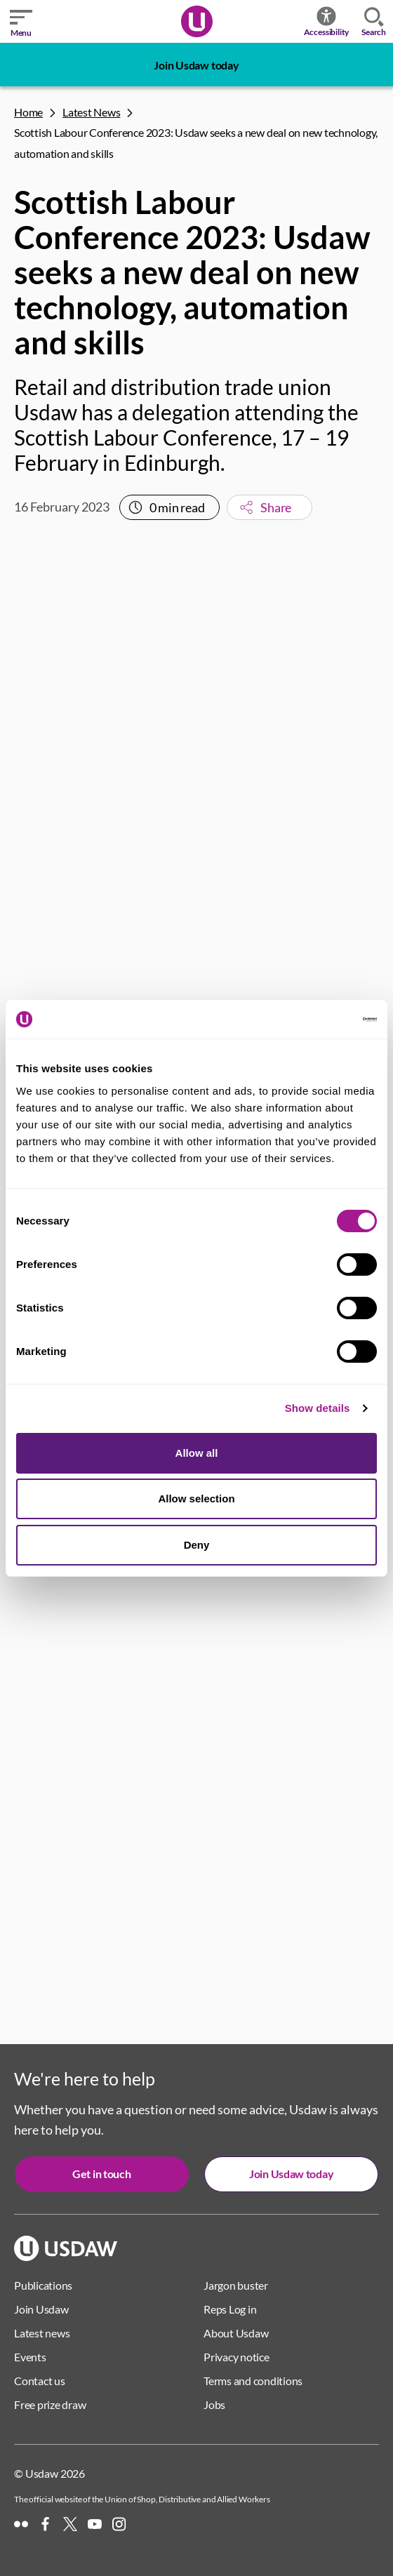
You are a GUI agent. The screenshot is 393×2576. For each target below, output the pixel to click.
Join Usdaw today (196, 65)
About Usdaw (236, 2333)
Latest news (41, 2333)
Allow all (196, 1453)
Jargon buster (236, 2285)
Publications (43, 2285)
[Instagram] (119, 2524)
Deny (197, 1545)
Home (28, 112)
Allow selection (196, 1498)
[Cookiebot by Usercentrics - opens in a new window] (315, 1019)
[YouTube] (95, 2524)
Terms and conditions (253, 2381)
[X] (70, 2524)
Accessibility (326, 21)
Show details (317, 1408)
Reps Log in (230, 2309)
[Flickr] (21, 2524)
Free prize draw (50, 2404)
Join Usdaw (41, 2309)
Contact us (39, 2381)
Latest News (91, 112)
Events (30, 2357)
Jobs (214, 2404)
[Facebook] (46, 2524)
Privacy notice (236, 2357)
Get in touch (101, 2173)
